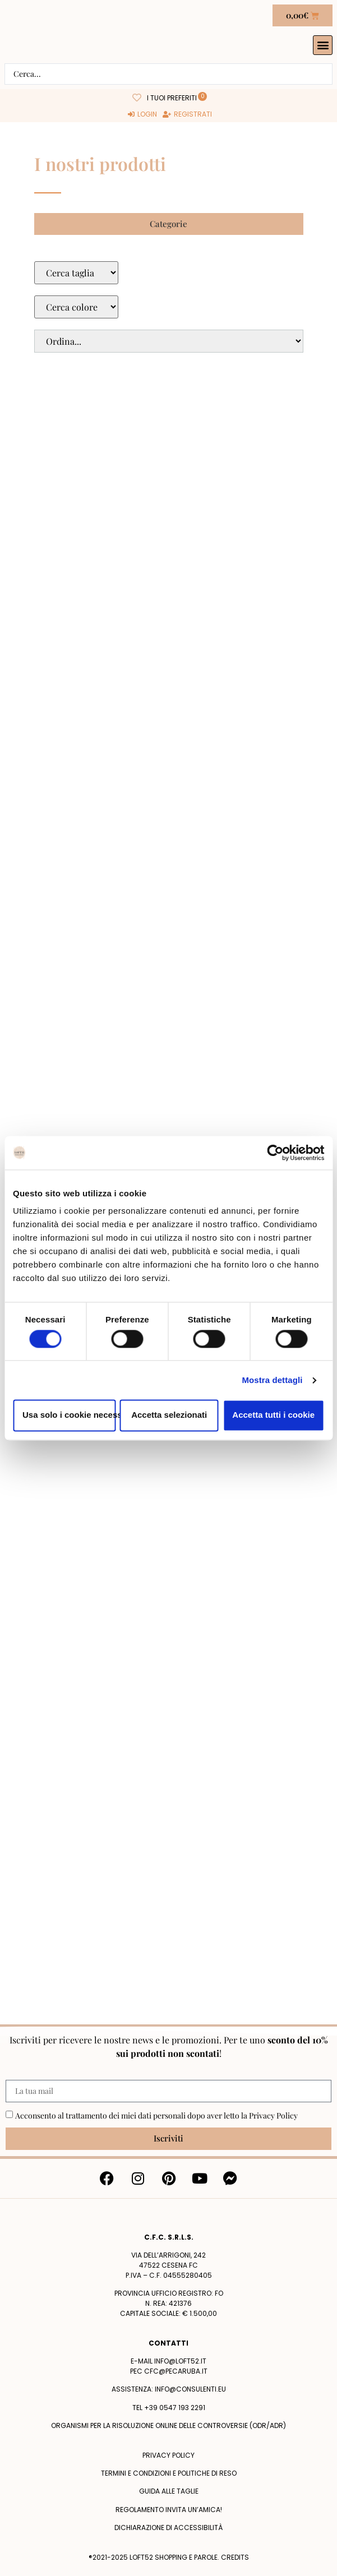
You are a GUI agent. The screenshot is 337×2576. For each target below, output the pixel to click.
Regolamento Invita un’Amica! (169, 2509)
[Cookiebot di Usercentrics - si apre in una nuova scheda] (275, 1152)
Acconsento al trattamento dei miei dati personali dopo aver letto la (156, 2115)
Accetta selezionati (169, 1415)
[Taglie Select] (76, 272)
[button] (323, 45)
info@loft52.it (180, 2361)
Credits (235, 2557)
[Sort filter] (168, 341)
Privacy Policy (273, 2115)
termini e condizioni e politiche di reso (169, 2473)
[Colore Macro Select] (76, 306)
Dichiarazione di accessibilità (168, 2527)
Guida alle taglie (168, 2491)
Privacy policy (168, 2455)
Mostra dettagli (272, 1380)
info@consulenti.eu (190, 2389)
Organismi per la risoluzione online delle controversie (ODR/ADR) (168, 2425)
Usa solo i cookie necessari (69, 1415)
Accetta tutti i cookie (273, 1415)
